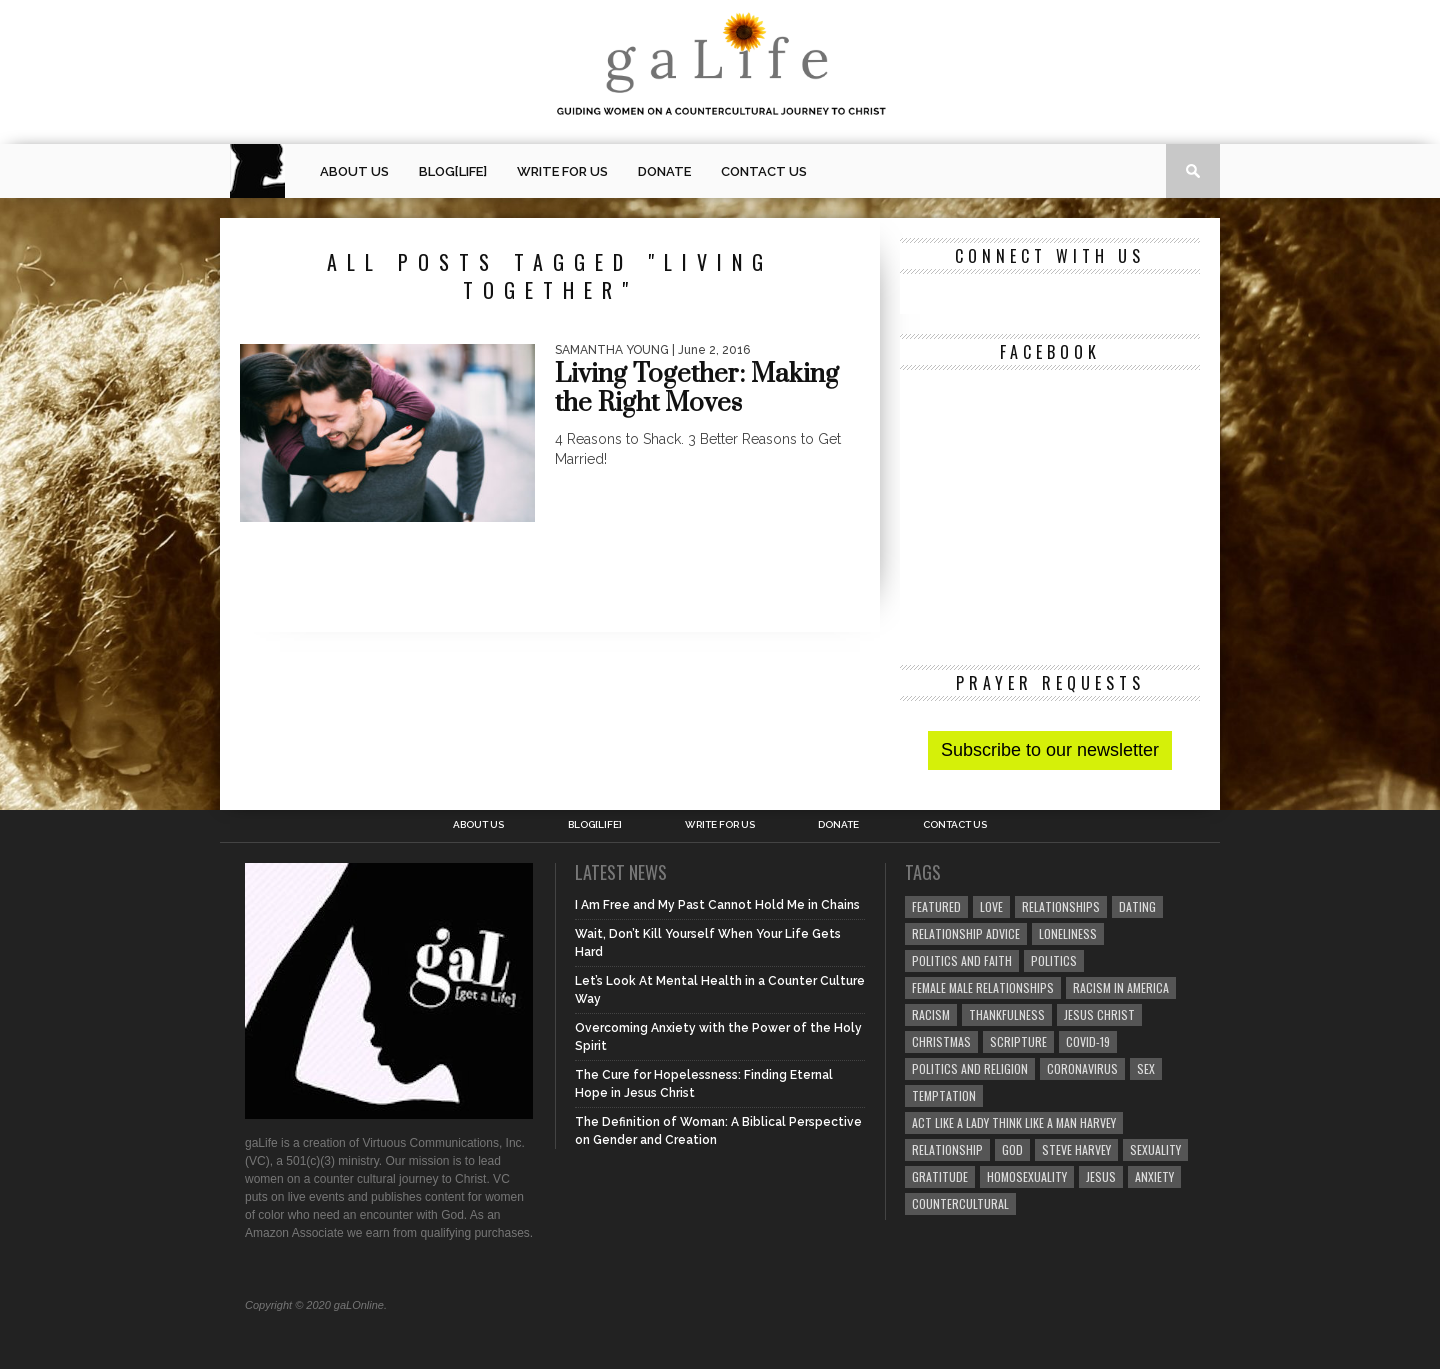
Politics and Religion (970, 1068)
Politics (1054, 960)
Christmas (941, 1041)
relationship (947, 1149)
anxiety (1154, 1176)
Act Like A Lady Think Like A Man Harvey (1014, 1122)
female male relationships (983, 987)
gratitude (940, 1176)
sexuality (1155, 1149)
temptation (944, 1095)
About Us (354, 171)
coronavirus (1082, 1068)
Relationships (1061, 906)
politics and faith (962, 960)
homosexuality (1027, 1176)
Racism (931, 1014)
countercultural (960, 1203)
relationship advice (966, 933)
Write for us (562, 171)
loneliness (1068, 933)
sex (1146, 1068)
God (1012, 1149)
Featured (936, 906)
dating (1137, 906)
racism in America (1121, 987)
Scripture (1018, 1041)
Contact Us (764, 171)
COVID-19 (1088, 1041)
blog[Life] (453, 171)
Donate (664, 171)
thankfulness (1007, 1014)
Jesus (1101, 1176)
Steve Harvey (1076, 1149)
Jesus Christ (1099, 1014)
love (991, 906)
